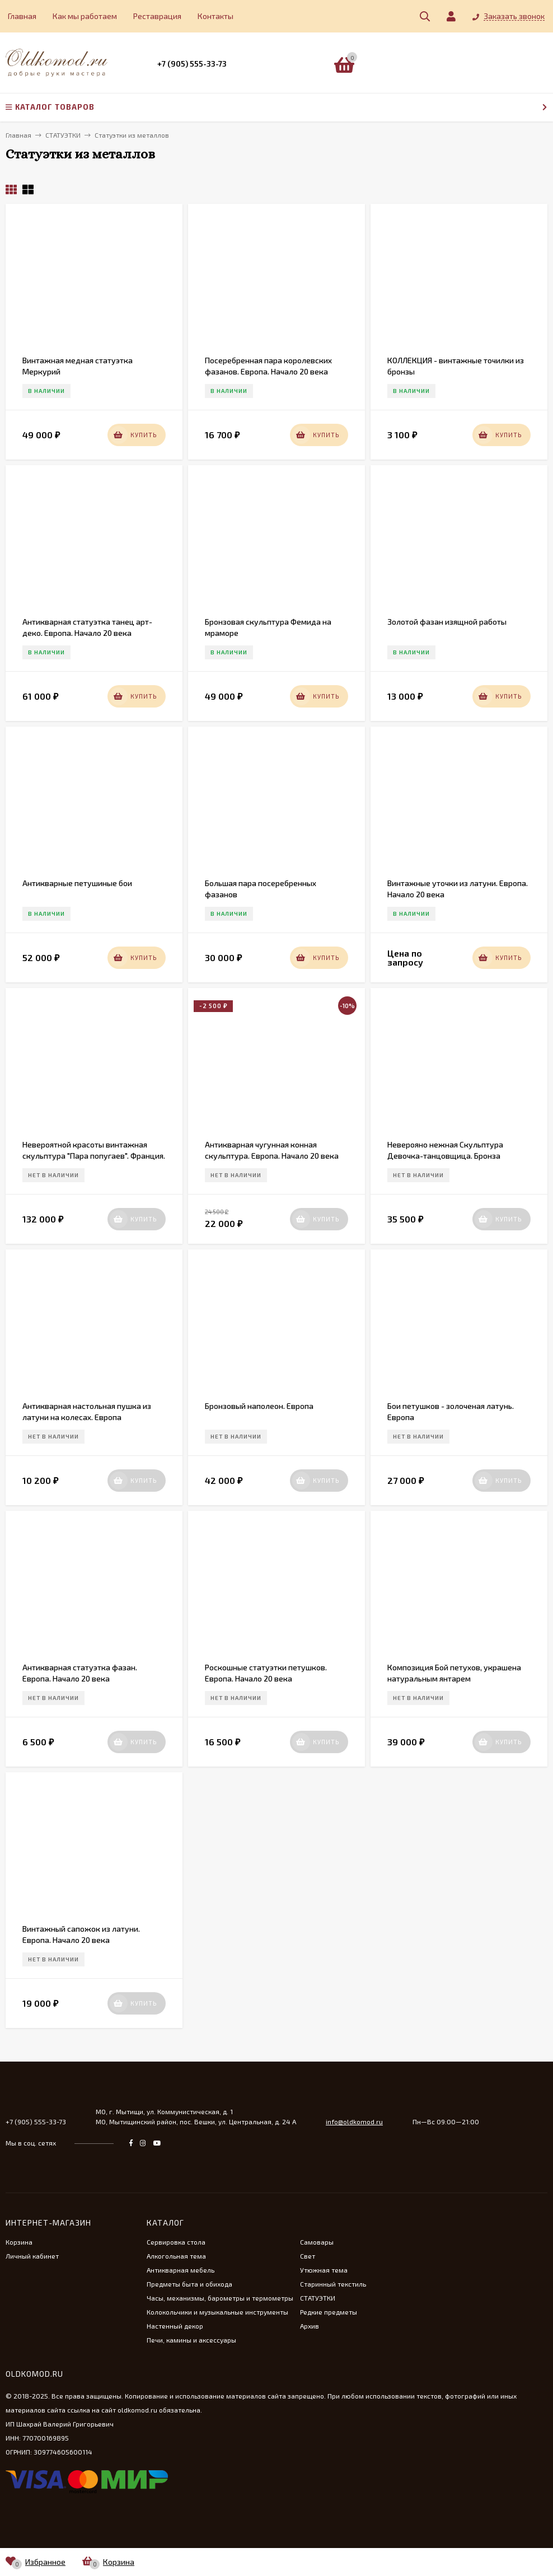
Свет (307, 2256)
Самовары (317, 2242)
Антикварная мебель (180, 2270)
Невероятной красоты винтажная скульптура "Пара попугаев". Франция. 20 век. (93, 1156)
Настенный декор (175, 2326)
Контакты (215, 16)
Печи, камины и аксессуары (191, 2340)
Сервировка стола (176, 2242)
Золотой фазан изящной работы (447, 621)
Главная (22, 16)
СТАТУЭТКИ (317, 2298)
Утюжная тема (324, 2270)
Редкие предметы (328, 2312)
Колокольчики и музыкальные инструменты (217, 2312)
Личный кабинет (32, 2256)
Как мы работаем (85, 16)
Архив (309, 2326)
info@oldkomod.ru (354, 2121)
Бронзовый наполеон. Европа (259, 1406)
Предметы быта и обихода (189, 2284)
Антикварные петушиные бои (77, 883)
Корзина (19, 2242)
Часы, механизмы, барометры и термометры (220, 2298)
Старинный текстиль (333, 2284)
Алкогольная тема (176, 2256)
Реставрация (157, 16)
